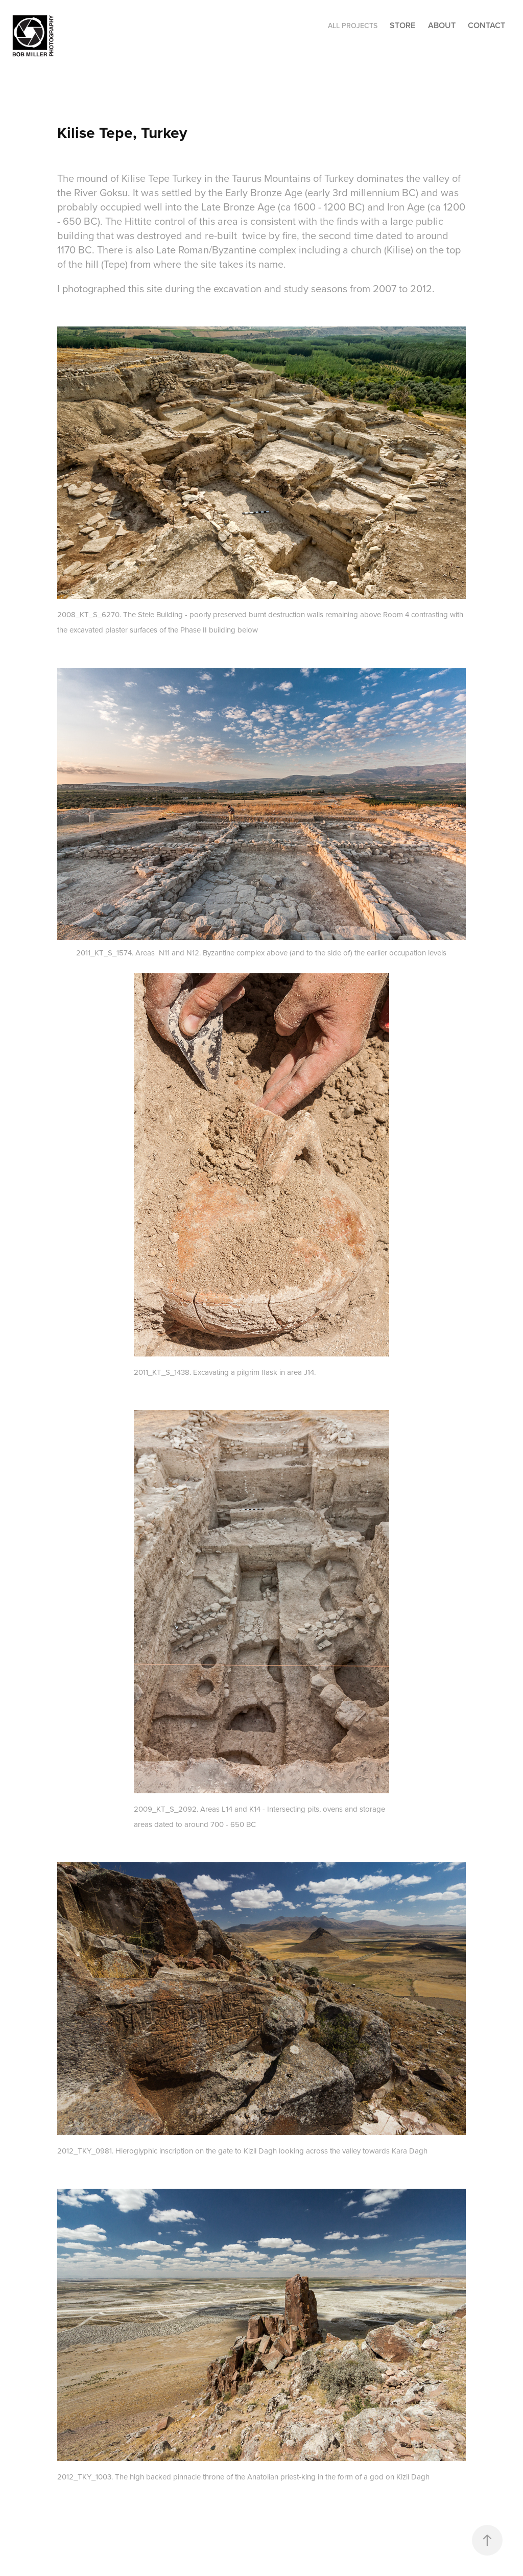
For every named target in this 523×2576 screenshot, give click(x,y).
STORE (402, 25)
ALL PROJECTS (352, 25)
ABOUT (442, 25)
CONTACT (486, 25)
